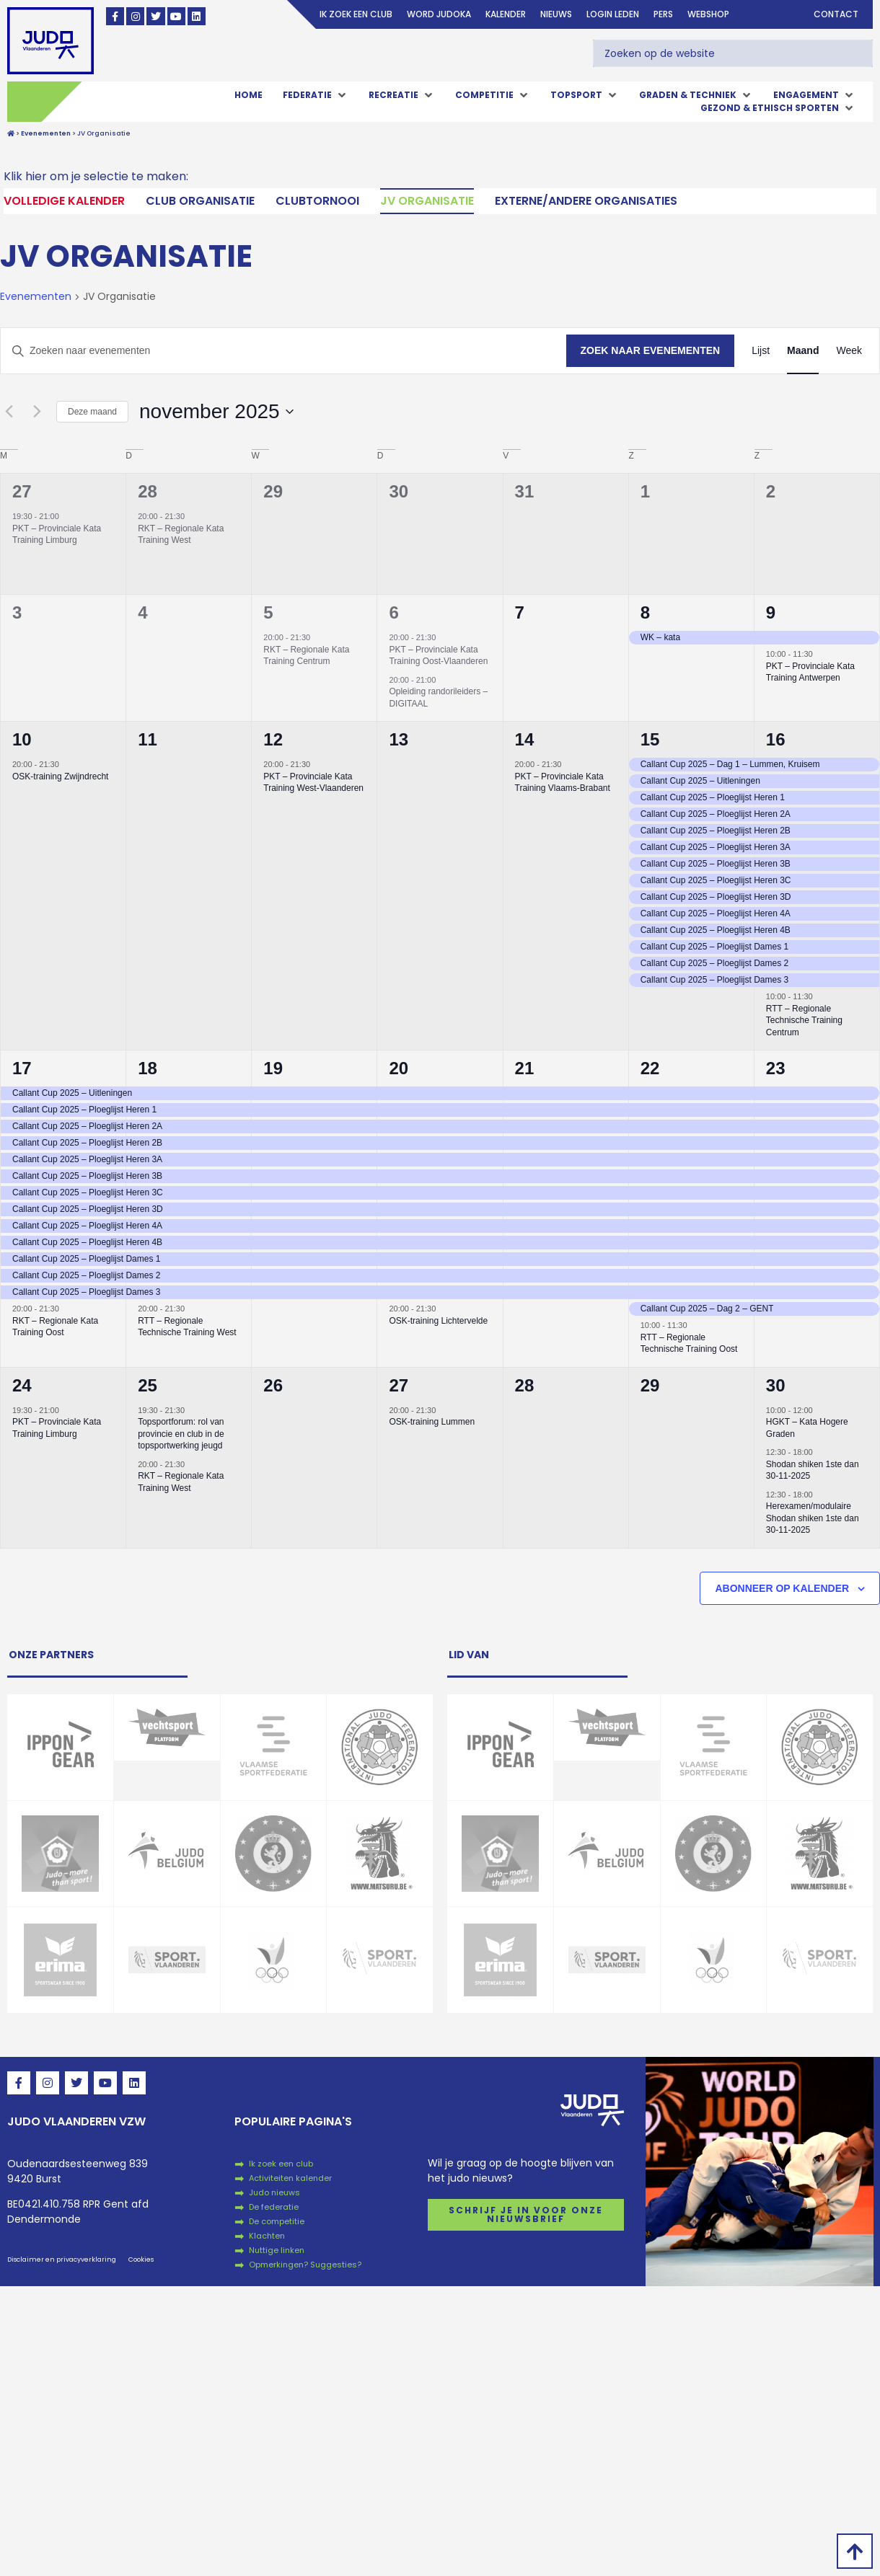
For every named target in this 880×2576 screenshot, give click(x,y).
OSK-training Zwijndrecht (60, 776)
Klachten (267, 2235)
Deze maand (92, 412)
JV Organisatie (427, 200)
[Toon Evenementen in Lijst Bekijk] (761, 350)
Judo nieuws (274, 2192)
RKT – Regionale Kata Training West (181, 534)
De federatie (274, 2207)
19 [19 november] (273, 1068)
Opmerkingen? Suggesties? (305, 2264)
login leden (612, 14)
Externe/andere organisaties (586, 200)
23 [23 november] (776, 1068)
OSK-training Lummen (432, 1422)
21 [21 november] (524, 1068)
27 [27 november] (398, 1385)
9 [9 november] (770, 612)
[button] (315, 95)
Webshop (708, 14)
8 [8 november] (645, 612)
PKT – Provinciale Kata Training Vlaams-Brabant (562, 782)
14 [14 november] (524, 739)
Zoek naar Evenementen (651, 350)
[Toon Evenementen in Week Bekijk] (849, 350)
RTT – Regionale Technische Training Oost (689, 1343)
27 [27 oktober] (22, 491)
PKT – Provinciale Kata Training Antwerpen (810, 672)
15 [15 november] (650, 739)
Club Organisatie (200, 200)
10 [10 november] (22, 739)
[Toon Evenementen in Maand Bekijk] (803, 350)
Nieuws (556, 14)
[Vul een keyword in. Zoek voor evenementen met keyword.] (283, 350)
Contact (836, 14)
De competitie (276, 2221)
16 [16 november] (776, 739)
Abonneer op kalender (782, 1588)
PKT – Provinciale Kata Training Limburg (56, 534)
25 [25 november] (147, 1385)
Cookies (141, 2259)
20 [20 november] (398, 1068)
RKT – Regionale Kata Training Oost (55, 1327)
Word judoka (439, 14)
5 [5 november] (268, 612)
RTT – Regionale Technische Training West (187, 1327)
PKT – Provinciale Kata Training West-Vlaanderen (313, 782)
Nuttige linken (276, 2250)
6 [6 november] (393, 612)
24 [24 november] (22, 1385)
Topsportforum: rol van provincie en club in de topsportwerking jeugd (181, 1434)
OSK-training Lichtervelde (438, 1321)
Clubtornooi (317, 200)
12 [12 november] (273, 739)
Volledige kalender (64, 200)
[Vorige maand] (8, 411)
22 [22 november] (650, 1068)
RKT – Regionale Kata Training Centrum (306, 656)
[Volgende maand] (36, 411)
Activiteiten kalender (290, 2178)
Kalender (505, 14)
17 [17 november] (22, 1068)
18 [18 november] (147, 1068)
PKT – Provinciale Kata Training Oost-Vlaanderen (438, 656)
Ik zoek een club (356, 14)
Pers (663, 14)
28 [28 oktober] (147, 491)
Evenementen (35, 297)
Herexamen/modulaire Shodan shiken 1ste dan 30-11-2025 (812, 1518)
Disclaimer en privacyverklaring (61, 2259)
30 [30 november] (776, 1385)
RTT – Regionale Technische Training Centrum (804, 1020)
